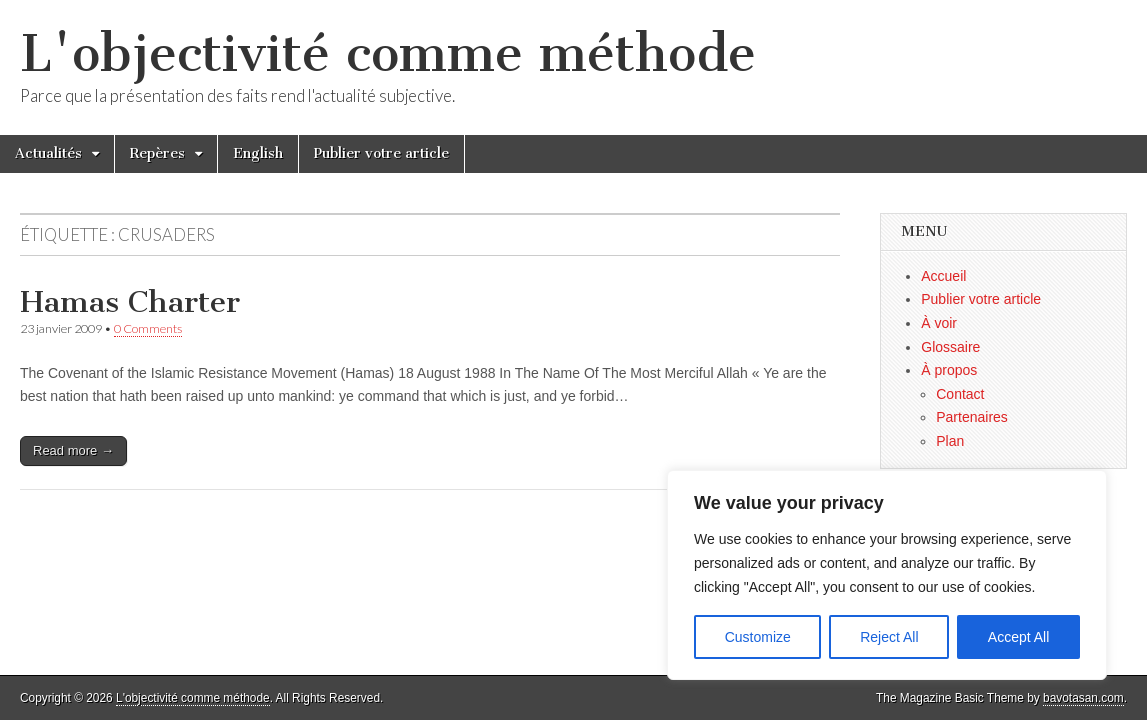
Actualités (48, 153)
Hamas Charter (130, 302)
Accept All (1018, 637)
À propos (949, 370)
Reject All (889, 637)
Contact (960, 394)
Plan (950, 441)
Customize (758, 637)
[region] (887, 575)
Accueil (943, 276)
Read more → (73, 450)
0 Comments (148, 328)
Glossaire (950, 347)
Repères (157, 153)
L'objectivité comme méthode (388, 53)
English (258, 153)
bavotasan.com (1083, 698)
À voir (939, 323)
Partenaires (972, 417)
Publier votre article (381, 153)
